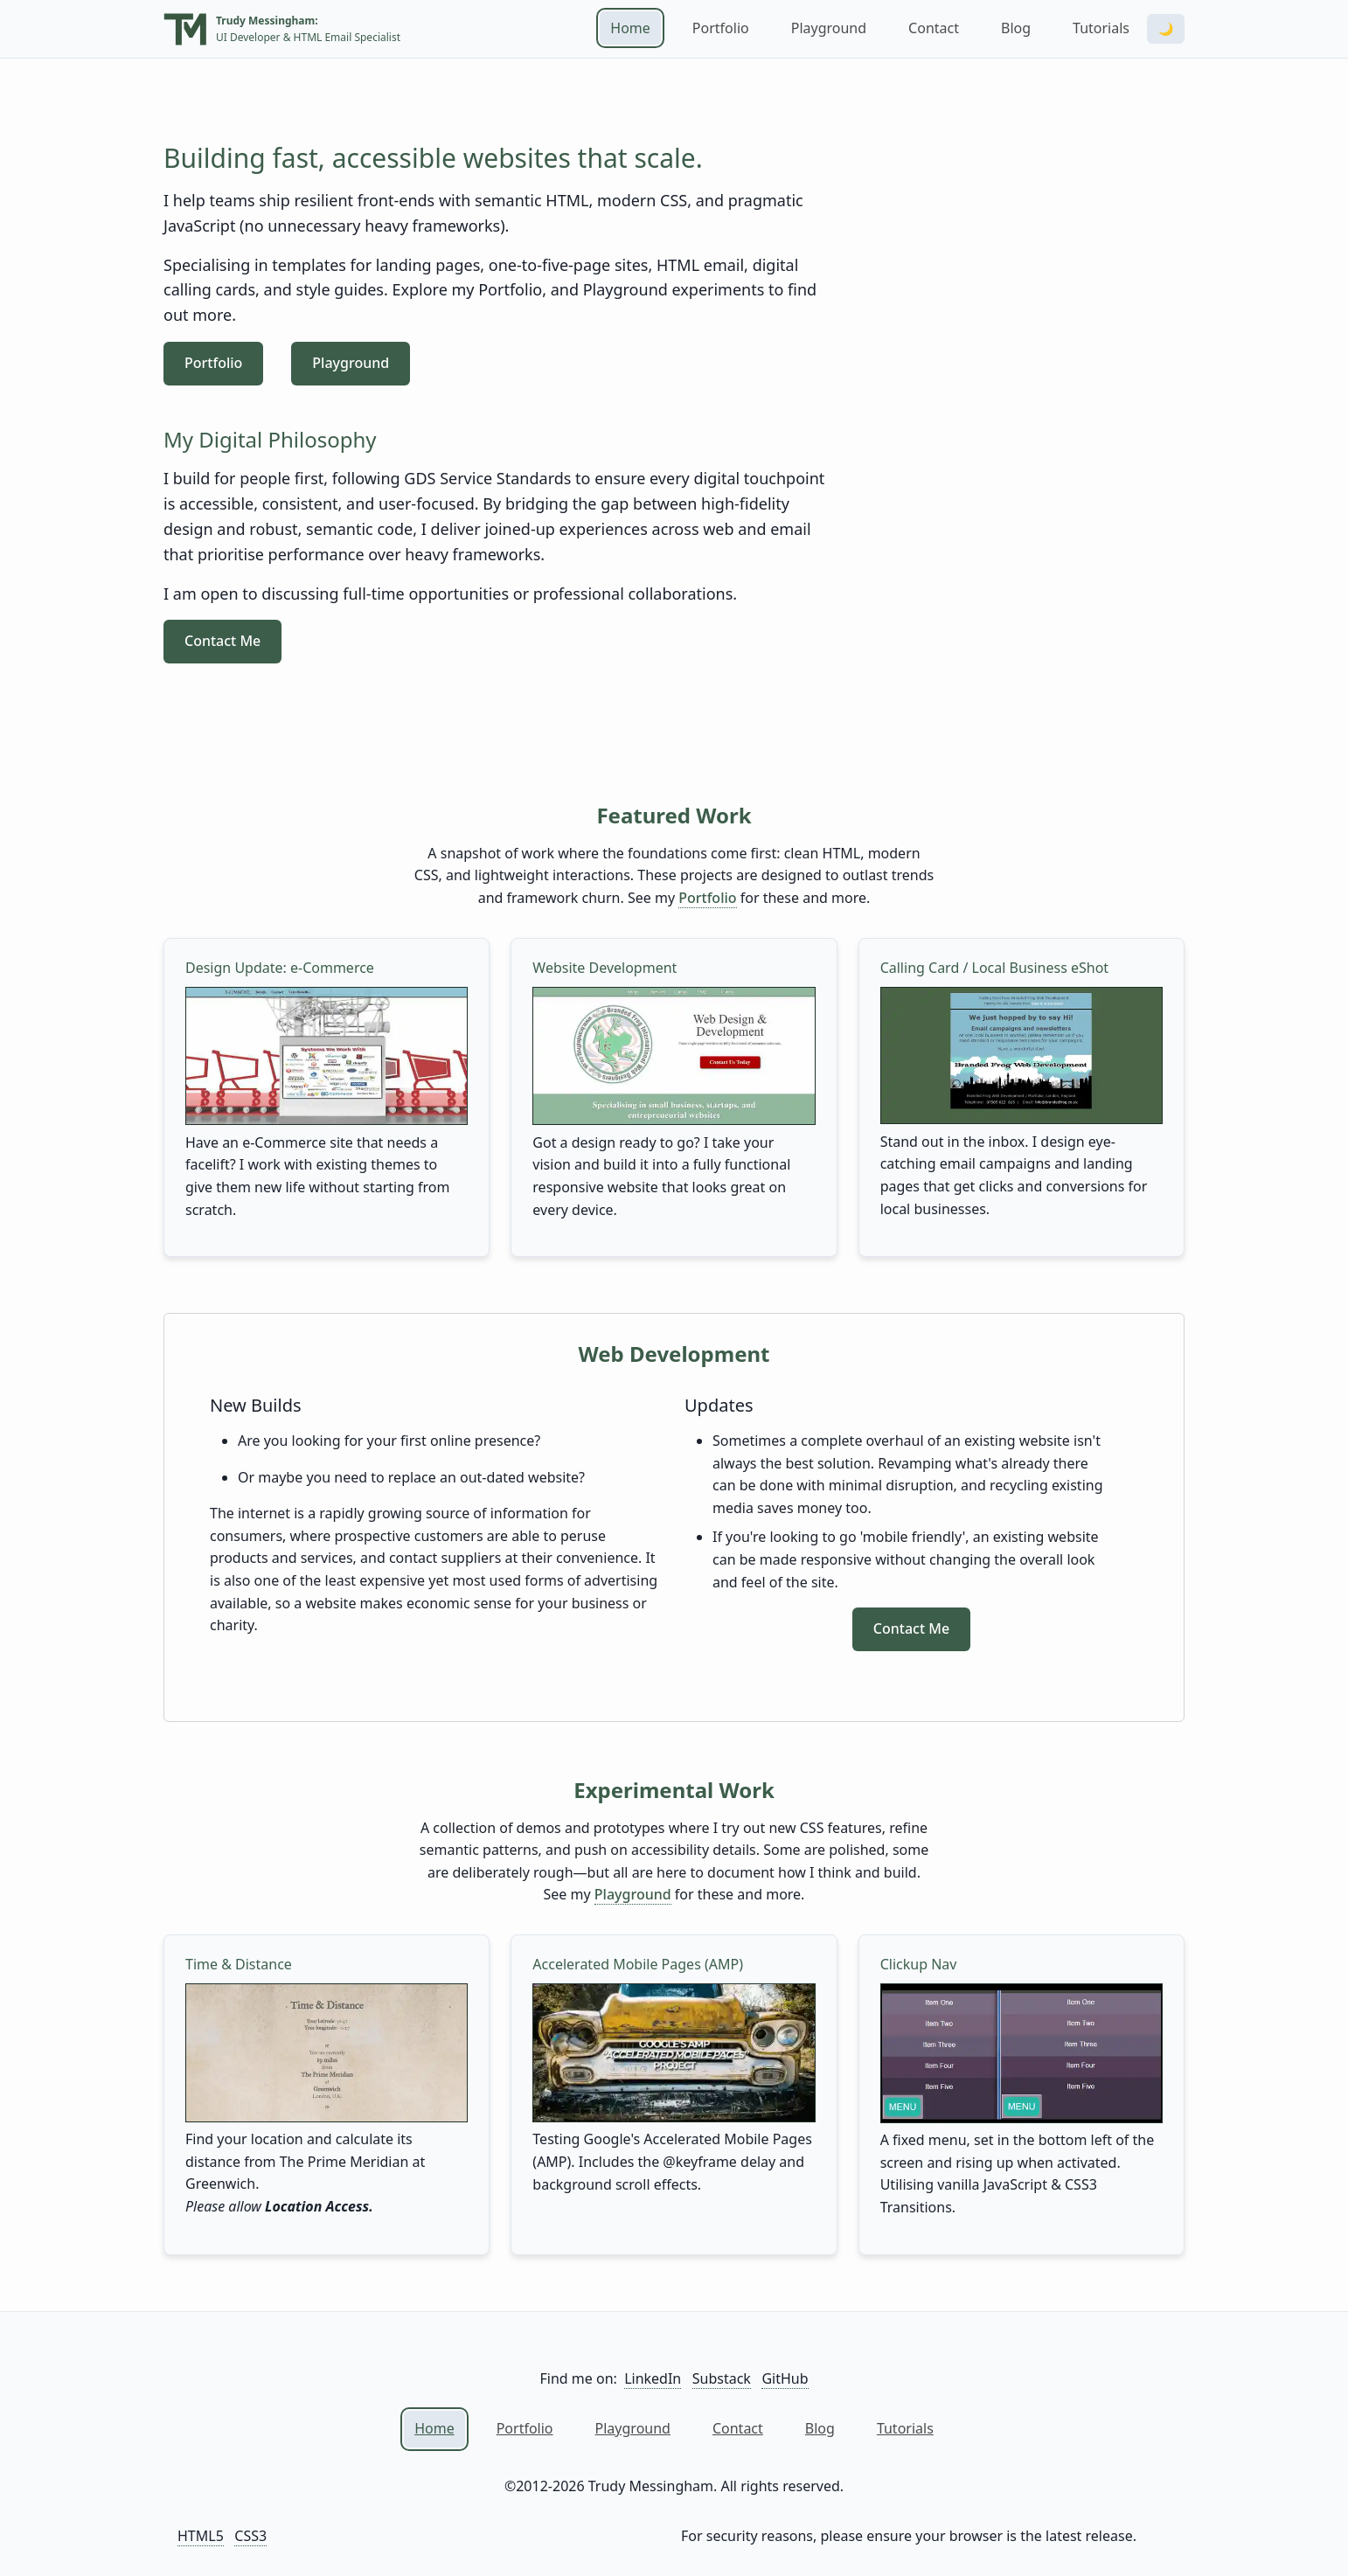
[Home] (185, 31)
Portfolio (720, 28)
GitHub (784, 2378)
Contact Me (222, 640)
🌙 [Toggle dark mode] (1165, 29)
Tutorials (1101, 28)
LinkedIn (652, 2378)
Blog (1016, 28)
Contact (933, 28)
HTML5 (200, 2535)
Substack (721, 2378)
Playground (828, 28)
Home (630, 28)
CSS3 (250, 2535)
